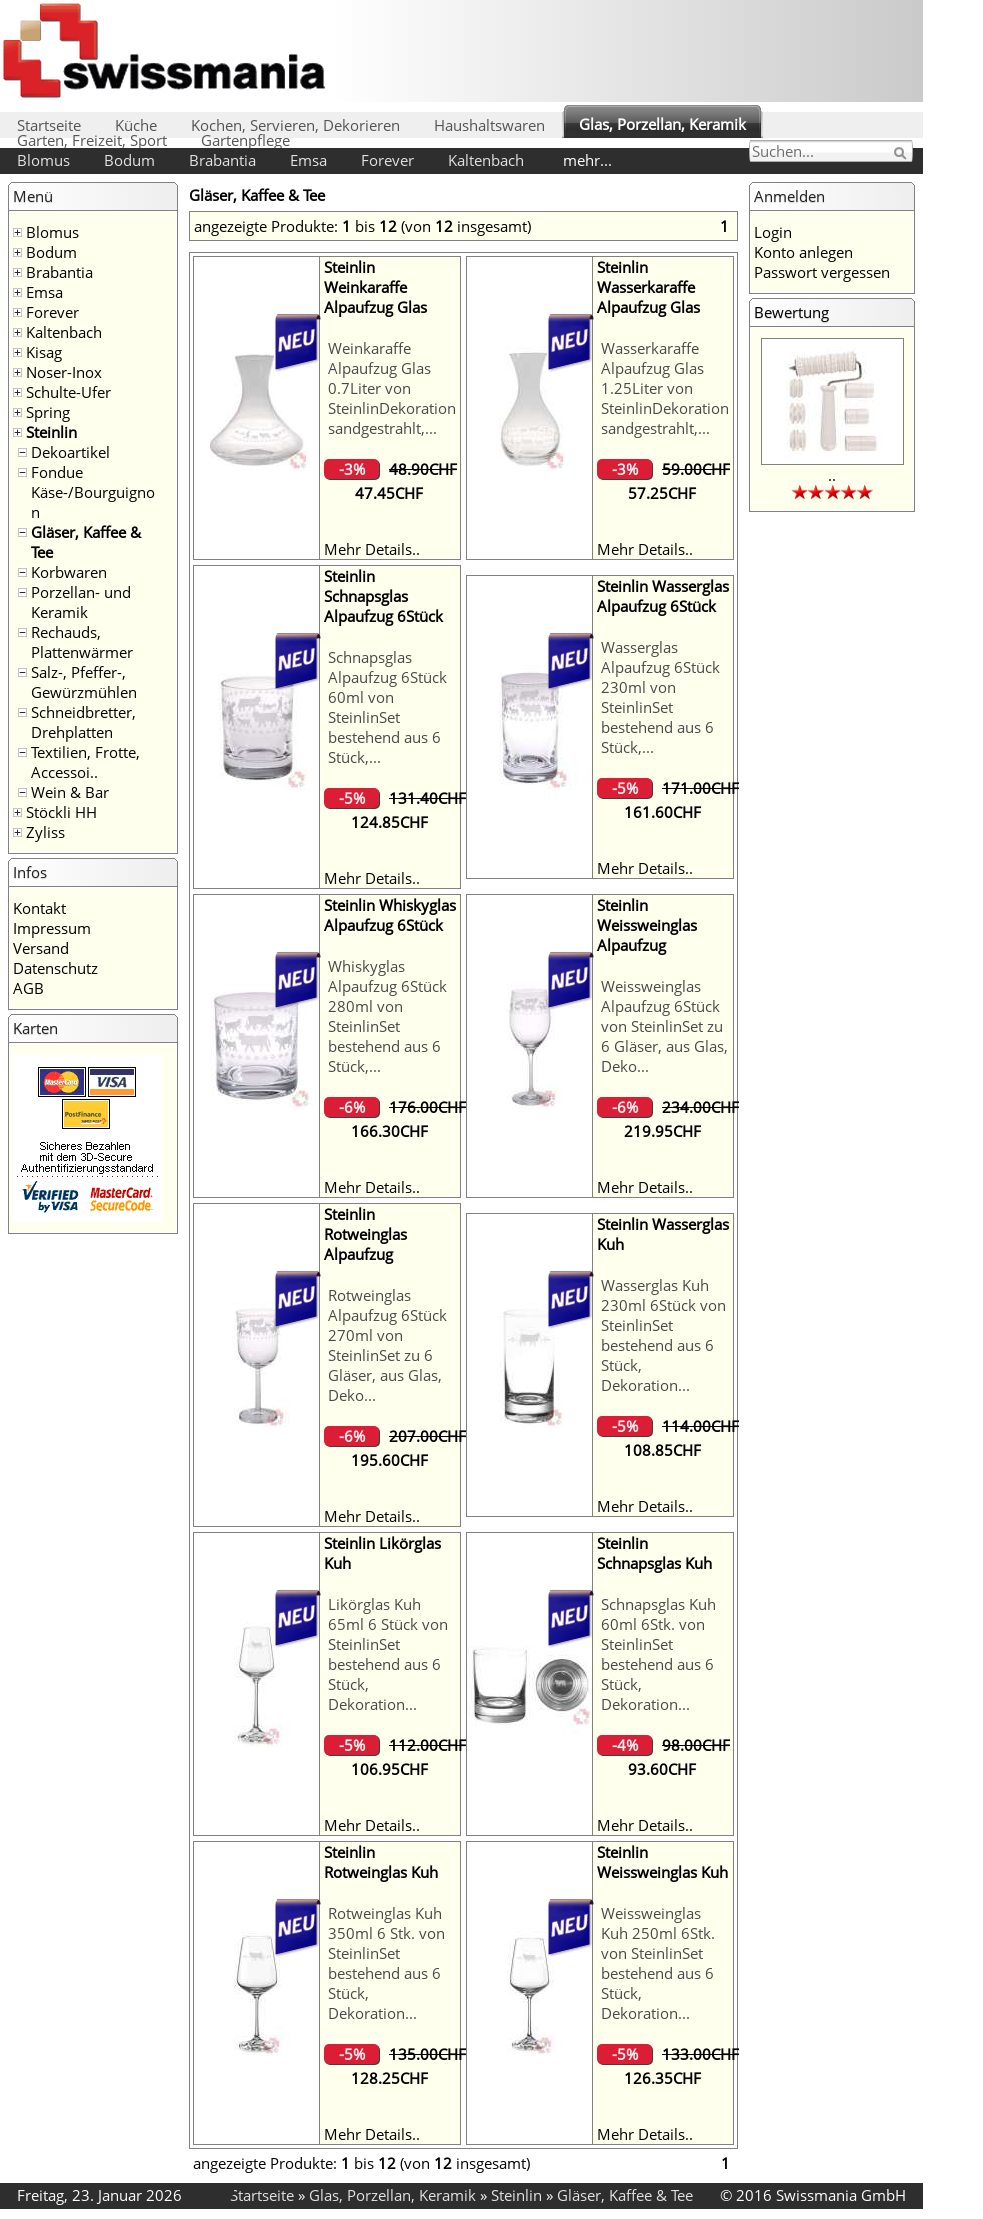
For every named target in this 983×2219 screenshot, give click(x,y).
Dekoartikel (70, 452)
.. (832, 475)
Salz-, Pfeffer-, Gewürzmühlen (84, 682)
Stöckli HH (61, 812)
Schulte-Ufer (68, 392)
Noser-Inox (64, 372)
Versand (41, 948)
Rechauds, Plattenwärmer (82, 642)
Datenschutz (55, 968)
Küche (136, 125)
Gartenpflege (245, 140)
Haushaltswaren (489, 125)
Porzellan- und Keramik (81, 602)
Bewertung (791, 312)
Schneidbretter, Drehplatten (83, 722)
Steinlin (51, 432)
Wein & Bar (70, 792)
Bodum (129, 160)
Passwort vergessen (822, 272)
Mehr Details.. (372, 549)
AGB (28, 988)
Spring (48, 412)
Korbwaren (69, 572)
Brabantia (222, 160)
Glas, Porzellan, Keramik (662, 124)
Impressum (52, 928)
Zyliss (45, 832)
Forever (387, 160)
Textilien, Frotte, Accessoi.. (85, 762)
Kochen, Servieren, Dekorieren (295, 125)
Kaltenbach (486, 160)
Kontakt (39, 908)
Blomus (43, 160)
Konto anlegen (803, 252)
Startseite (49, 125)
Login (773, 232)
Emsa (308, 160)
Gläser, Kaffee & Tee (625, 2195)
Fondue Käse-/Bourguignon (93, 492)
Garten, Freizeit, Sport (92, 140)
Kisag (44, 352)
